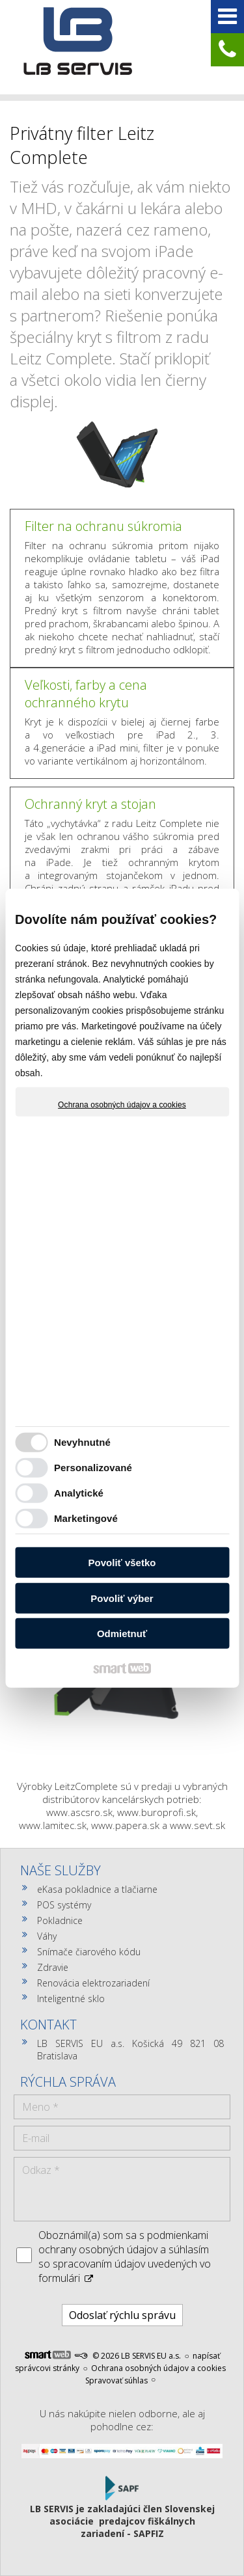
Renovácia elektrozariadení (93, 1983)
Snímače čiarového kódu (89, 1952)
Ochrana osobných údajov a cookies (122, 1104)
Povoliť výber (121, 1598)
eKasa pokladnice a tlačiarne (97, 1889)
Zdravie (52, 1967)
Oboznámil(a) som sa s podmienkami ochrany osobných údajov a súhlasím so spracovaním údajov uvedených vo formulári (124, 2256)
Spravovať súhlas (116, 2380)
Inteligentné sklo (71, 1998)
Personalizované (93, 1467)
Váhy (47, 1936)
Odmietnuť (122, 1633)
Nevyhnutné (82, 1442)
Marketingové (86, 1518)
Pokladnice (60, 1920)
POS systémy (64, 1905)
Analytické (78, 1492)
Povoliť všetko (122, 1562)
